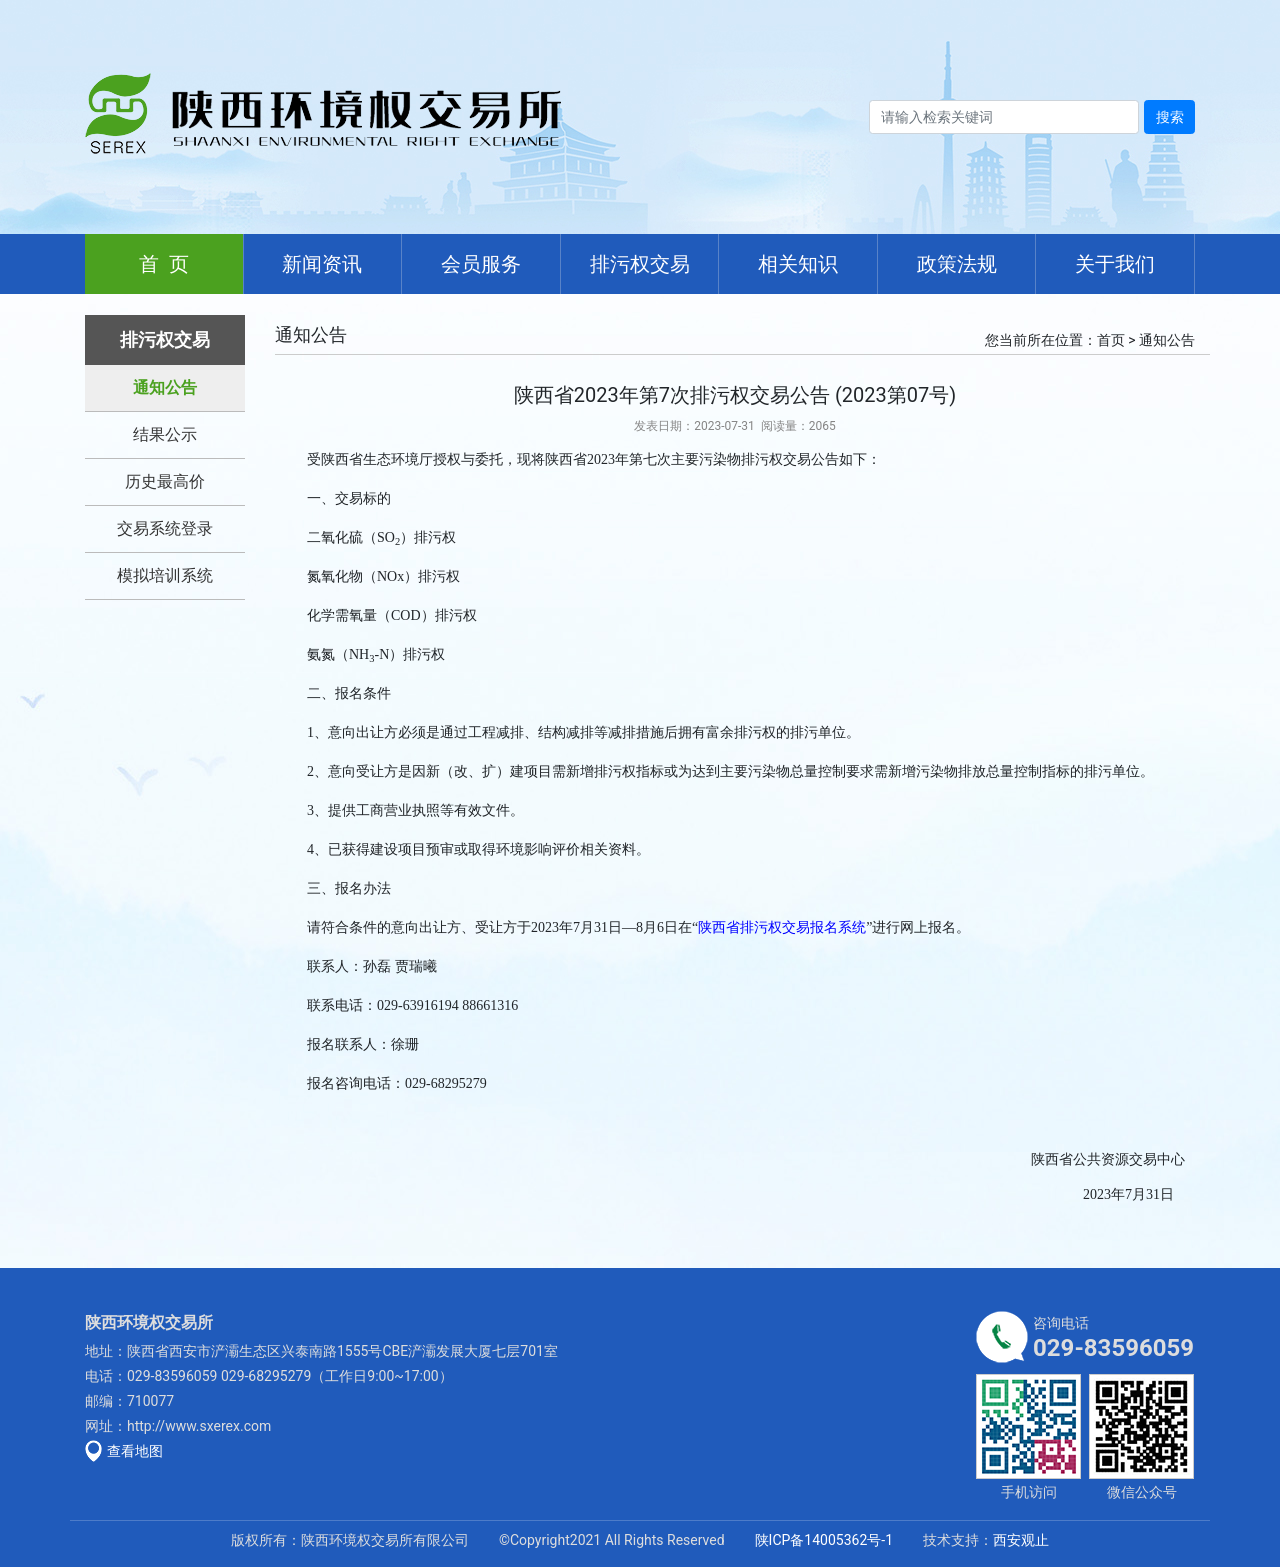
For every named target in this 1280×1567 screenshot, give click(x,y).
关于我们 (1115, 264)
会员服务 (481, 264)
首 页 (164, 264)
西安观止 (1021, 1540)
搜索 (1170, 117)
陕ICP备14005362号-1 (824, 1540)
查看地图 (135, 1451)
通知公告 (165, 387)
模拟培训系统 (165, 575)
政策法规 (957, 264)
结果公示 (165, 434)
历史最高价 (165, 481)
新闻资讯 (322, 264)
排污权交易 (640, 264)
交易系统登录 (165, 528)
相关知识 (798, 264)
